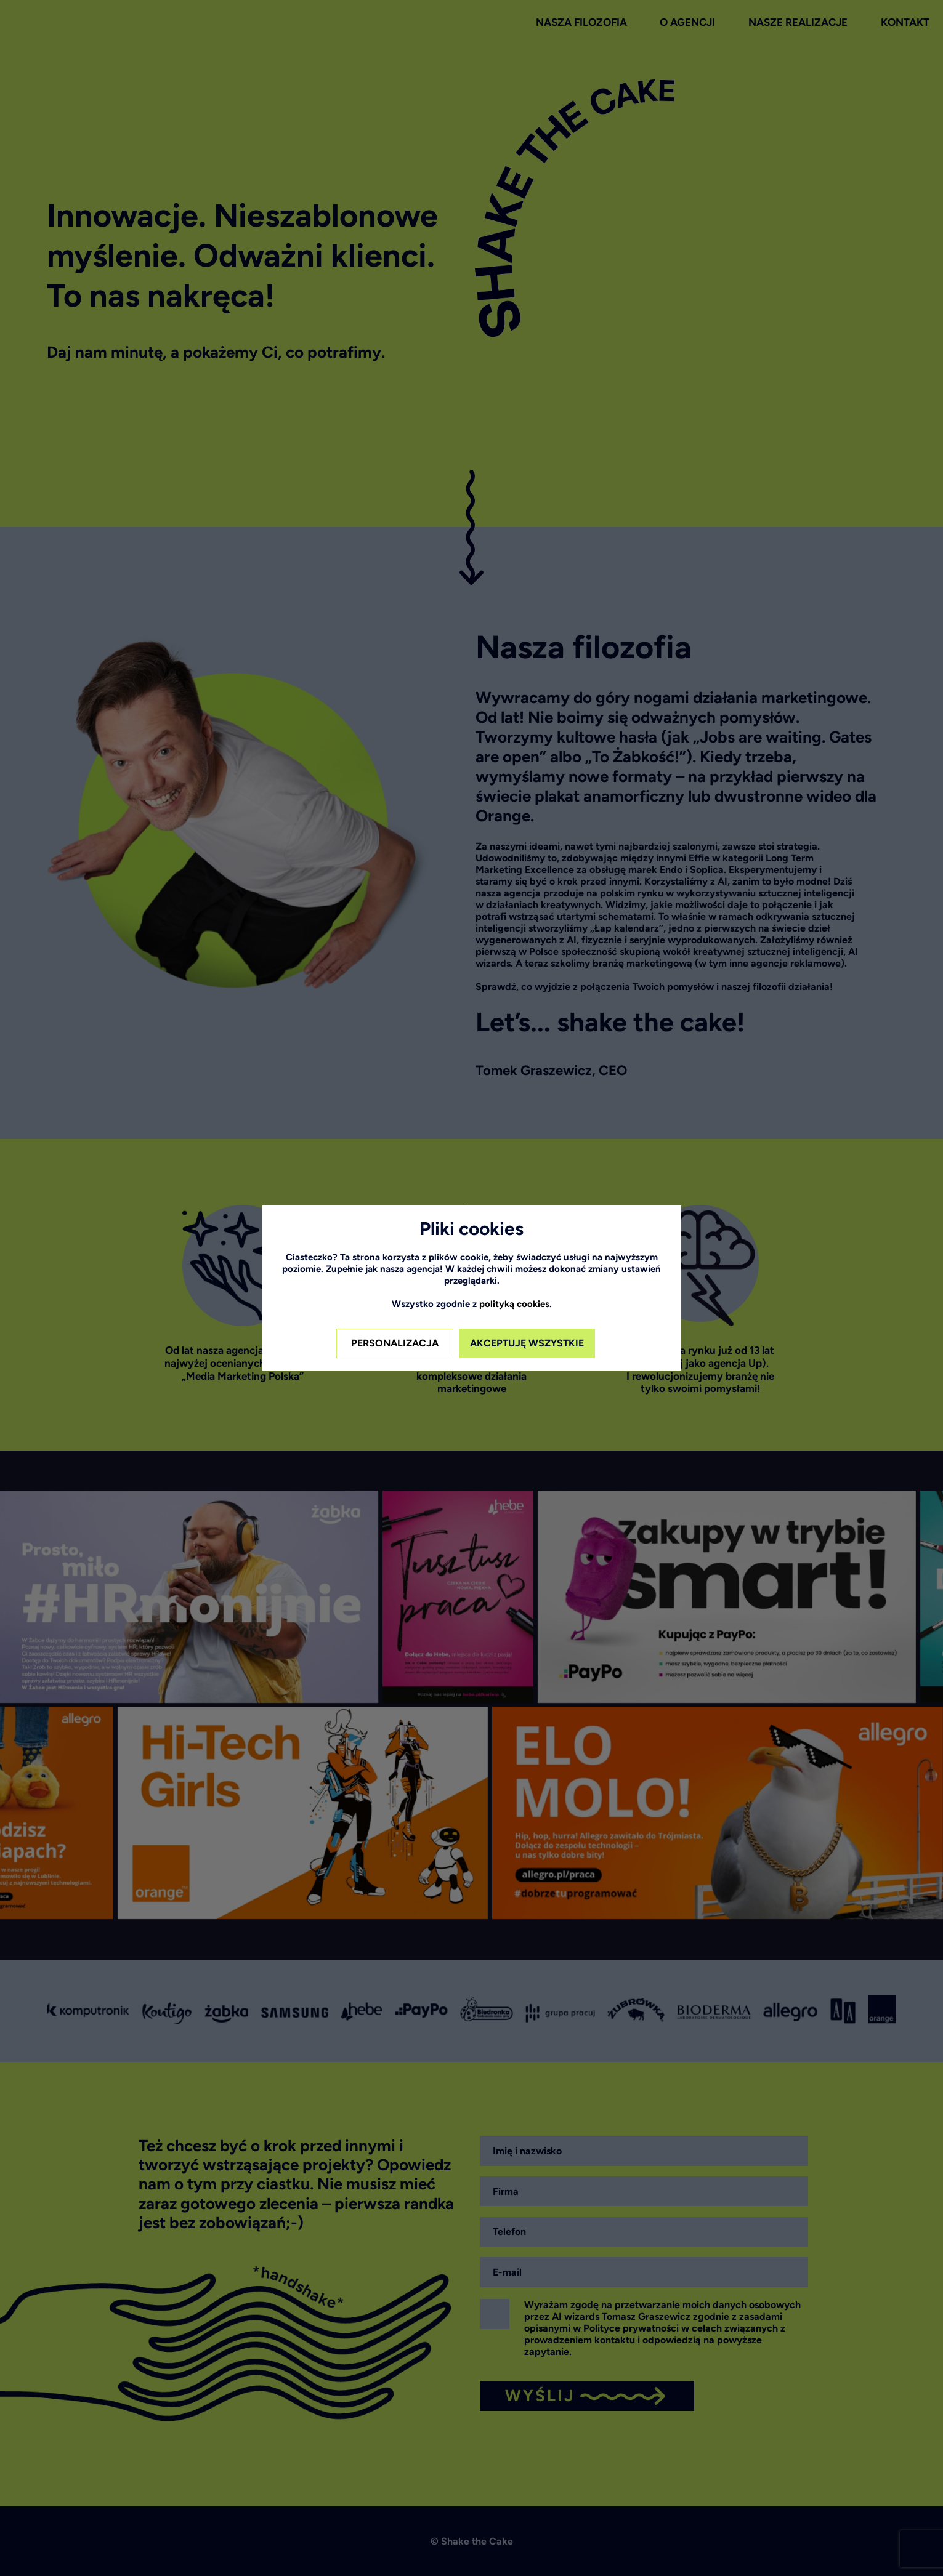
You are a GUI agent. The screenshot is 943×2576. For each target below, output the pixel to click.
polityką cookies (514, 1304)
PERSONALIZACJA (395, 1343)
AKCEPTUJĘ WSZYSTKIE (527, 1343)
